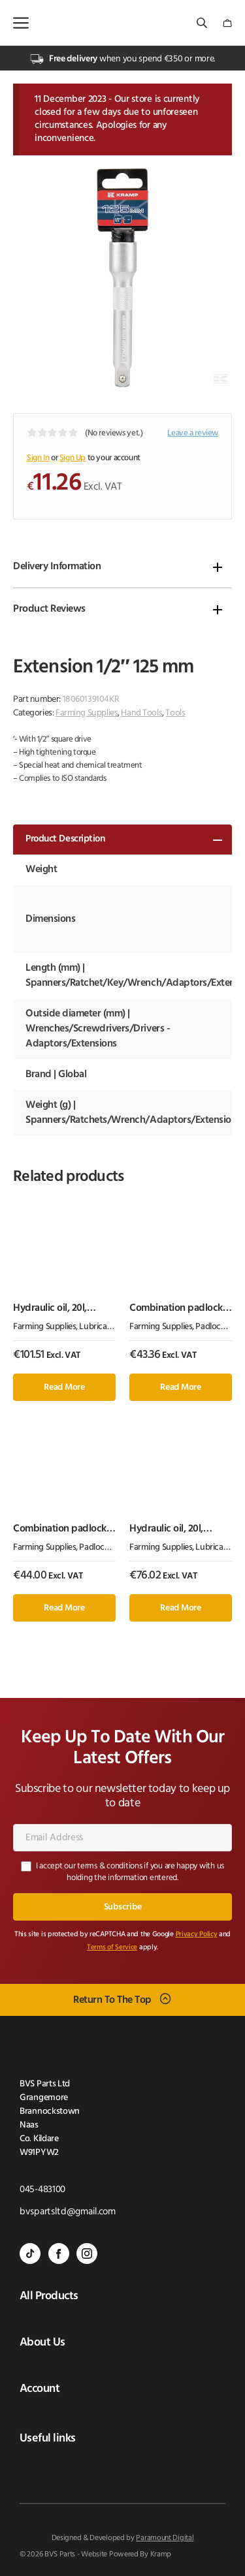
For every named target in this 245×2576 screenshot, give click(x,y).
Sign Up (72, 458)
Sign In (38, 458)
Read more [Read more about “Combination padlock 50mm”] (180, 1387)
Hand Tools (141, 713)
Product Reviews (49, 609)
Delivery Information (57, 566)
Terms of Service (112, 1947)
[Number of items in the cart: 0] (227, 23)
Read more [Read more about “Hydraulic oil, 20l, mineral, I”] (180, 1608)
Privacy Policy (197, 1934)
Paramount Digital (164, 2538)
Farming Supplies (87, 713)
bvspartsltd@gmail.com (68, 2212)
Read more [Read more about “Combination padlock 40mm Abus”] (64, 1608)
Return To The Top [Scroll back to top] (112, 2000)
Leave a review (192, 433)
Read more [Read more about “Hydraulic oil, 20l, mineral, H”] (64, 1387)
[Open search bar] (203, 23)
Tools (175, 713)
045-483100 (42, 2190)
